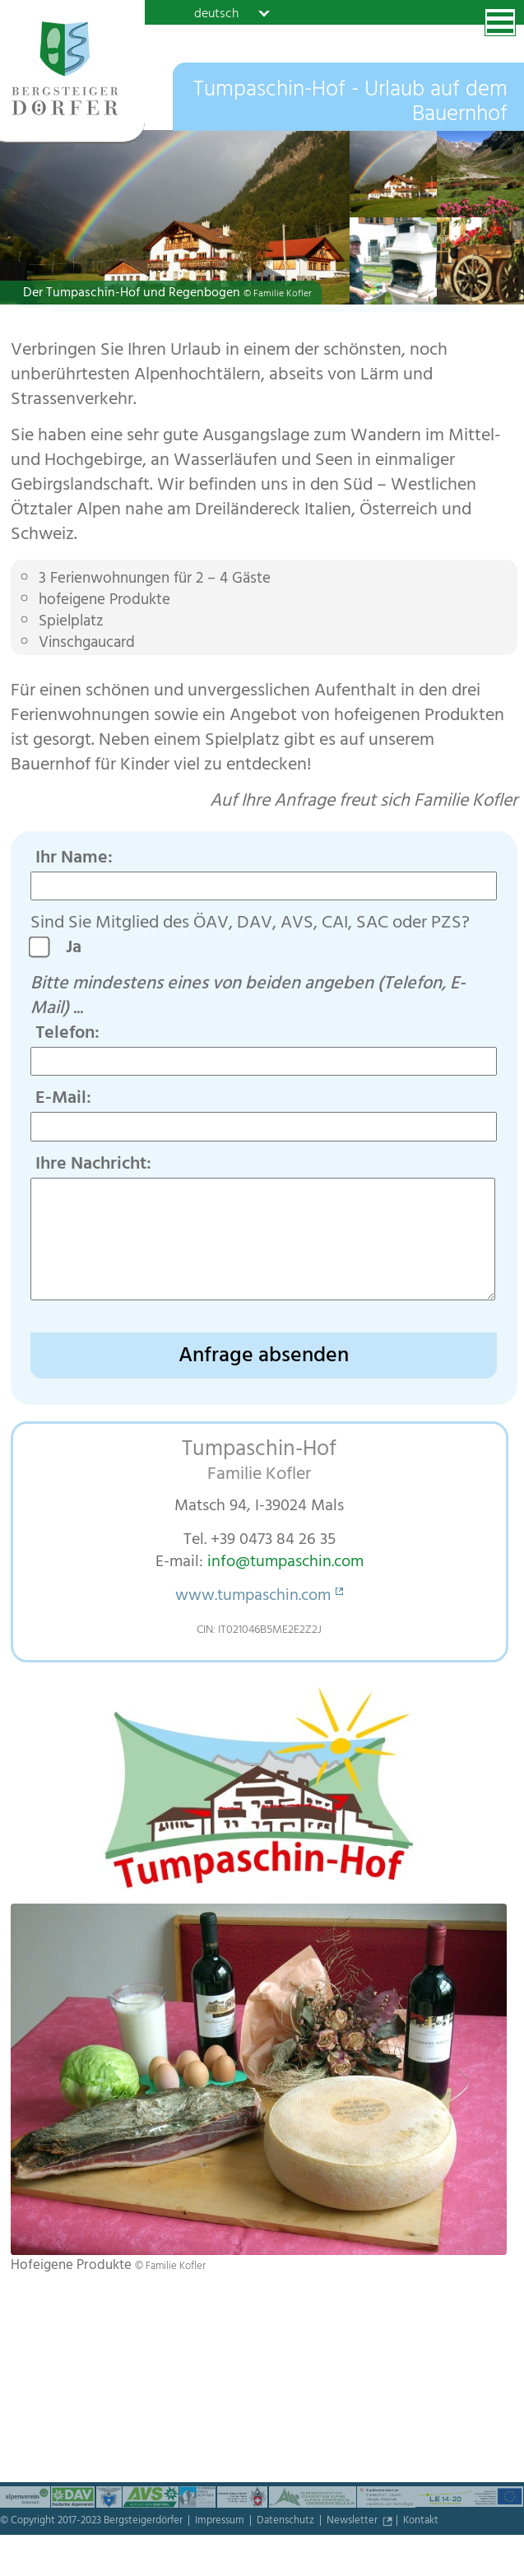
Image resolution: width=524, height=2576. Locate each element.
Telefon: (67, 1034)
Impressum (221, 2522)
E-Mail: (63, 1099)
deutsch (216, 13)
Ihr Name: (74, 859)
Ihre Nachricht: (93, 1165)
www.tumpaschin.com (253, 1597)
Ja (79, 949)
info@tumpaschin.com (285, 1563)
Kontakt (420, 2522)
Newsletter (353, 2522)
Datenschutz (287, 2522)
